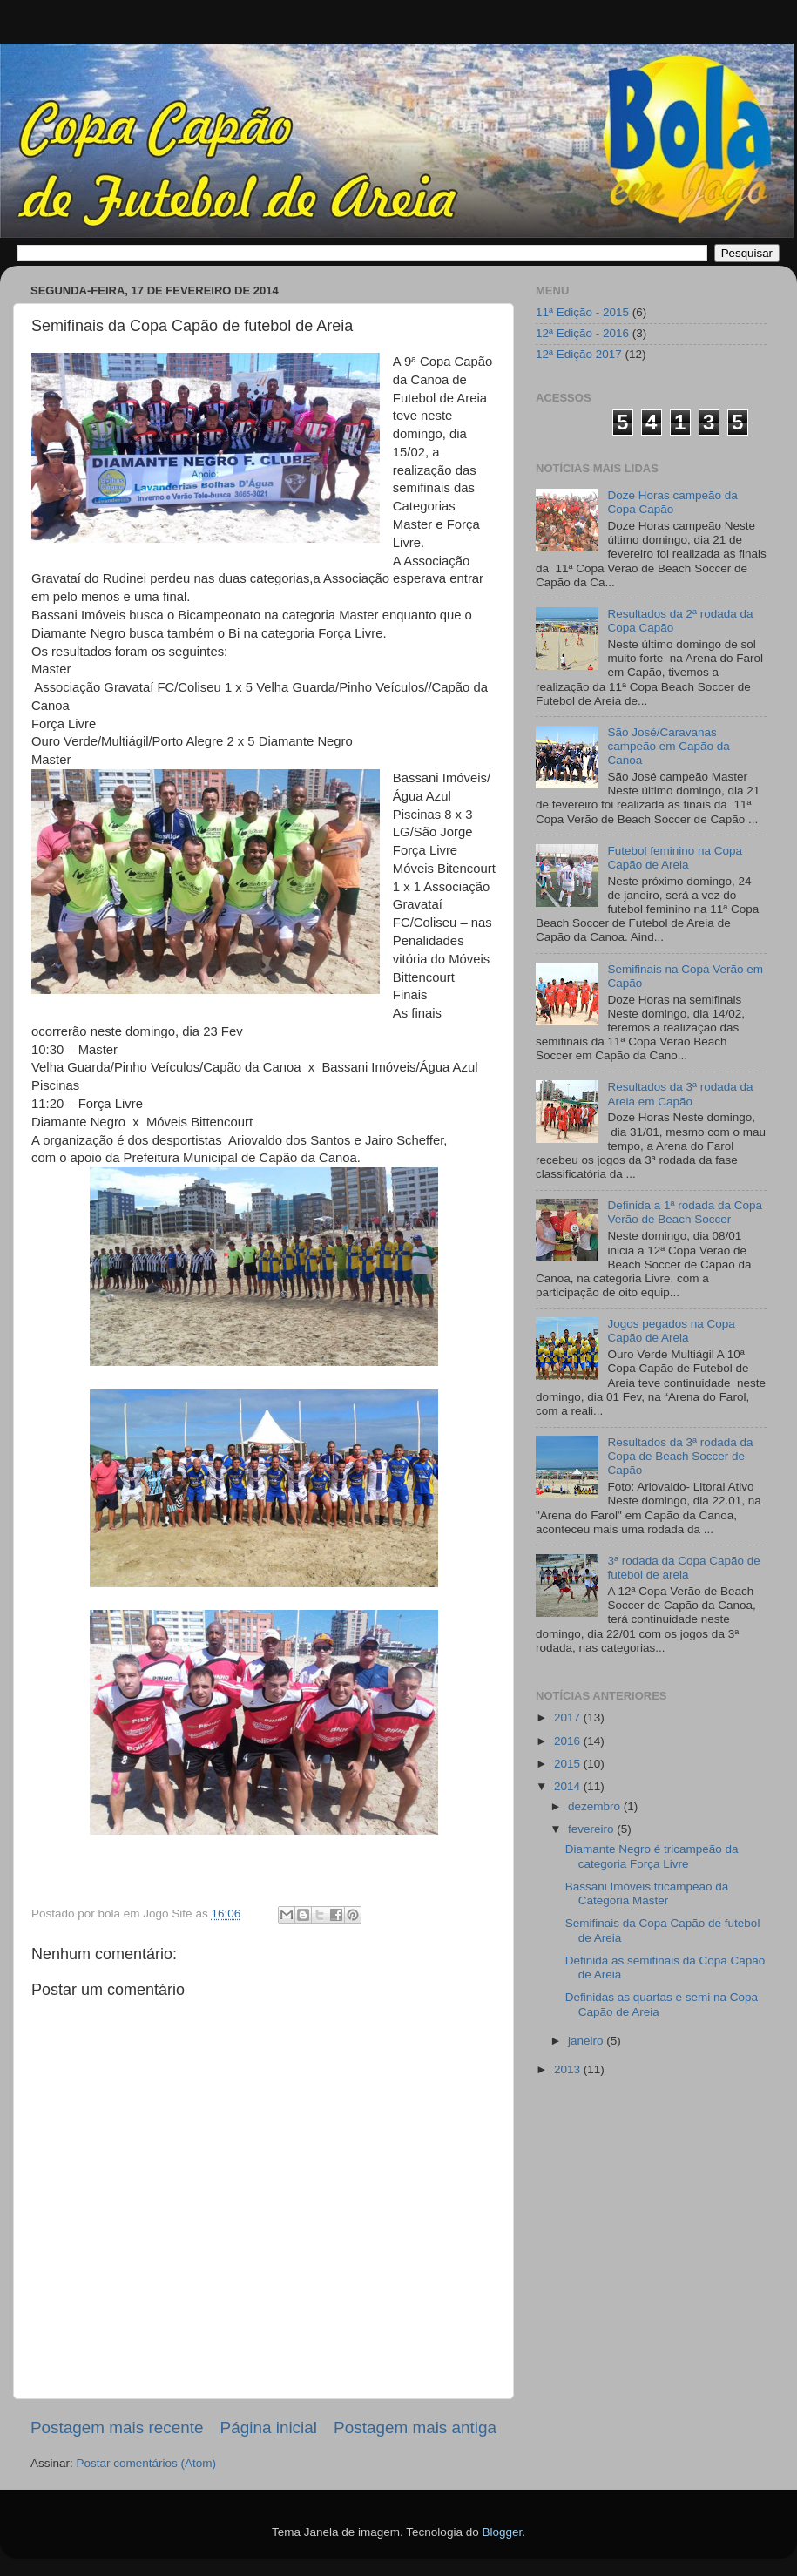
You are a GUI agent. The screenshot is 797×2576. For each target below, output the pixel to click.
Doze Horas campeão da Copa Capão (672, 502)
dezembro (596, 1806)
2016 (569, 1741)
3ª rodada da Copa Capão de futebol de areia (683, 1567)
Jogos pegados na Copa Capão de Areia (670, 1330)
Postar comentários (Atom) (147, 2463)
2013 (569, 2069)
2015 (569, 1763)
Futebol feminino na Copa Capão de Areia (674, 857)
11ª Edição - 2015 (582, 312)
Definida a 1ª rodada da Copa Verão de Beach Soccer (684, 1212)
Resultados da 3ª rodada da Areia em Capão (680, 1093)
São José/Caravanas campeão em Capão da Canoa (668, 746)
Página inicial (268, 2427)
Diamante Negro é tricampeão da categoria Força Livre (652, 1855)
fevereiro (592, 1829)
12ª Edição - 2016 (582, 333)
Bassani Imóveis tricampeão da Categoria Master (647, 1893)
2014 (569, 1786)
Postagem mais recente (116, 2427)
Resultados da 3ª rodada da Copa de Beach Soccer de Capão (680, 1456)
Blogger (502, 2532)
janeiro (587, 2040)
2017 (569, 1717)
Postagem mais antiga (415, 2427)
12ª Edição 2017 (579, 354)
